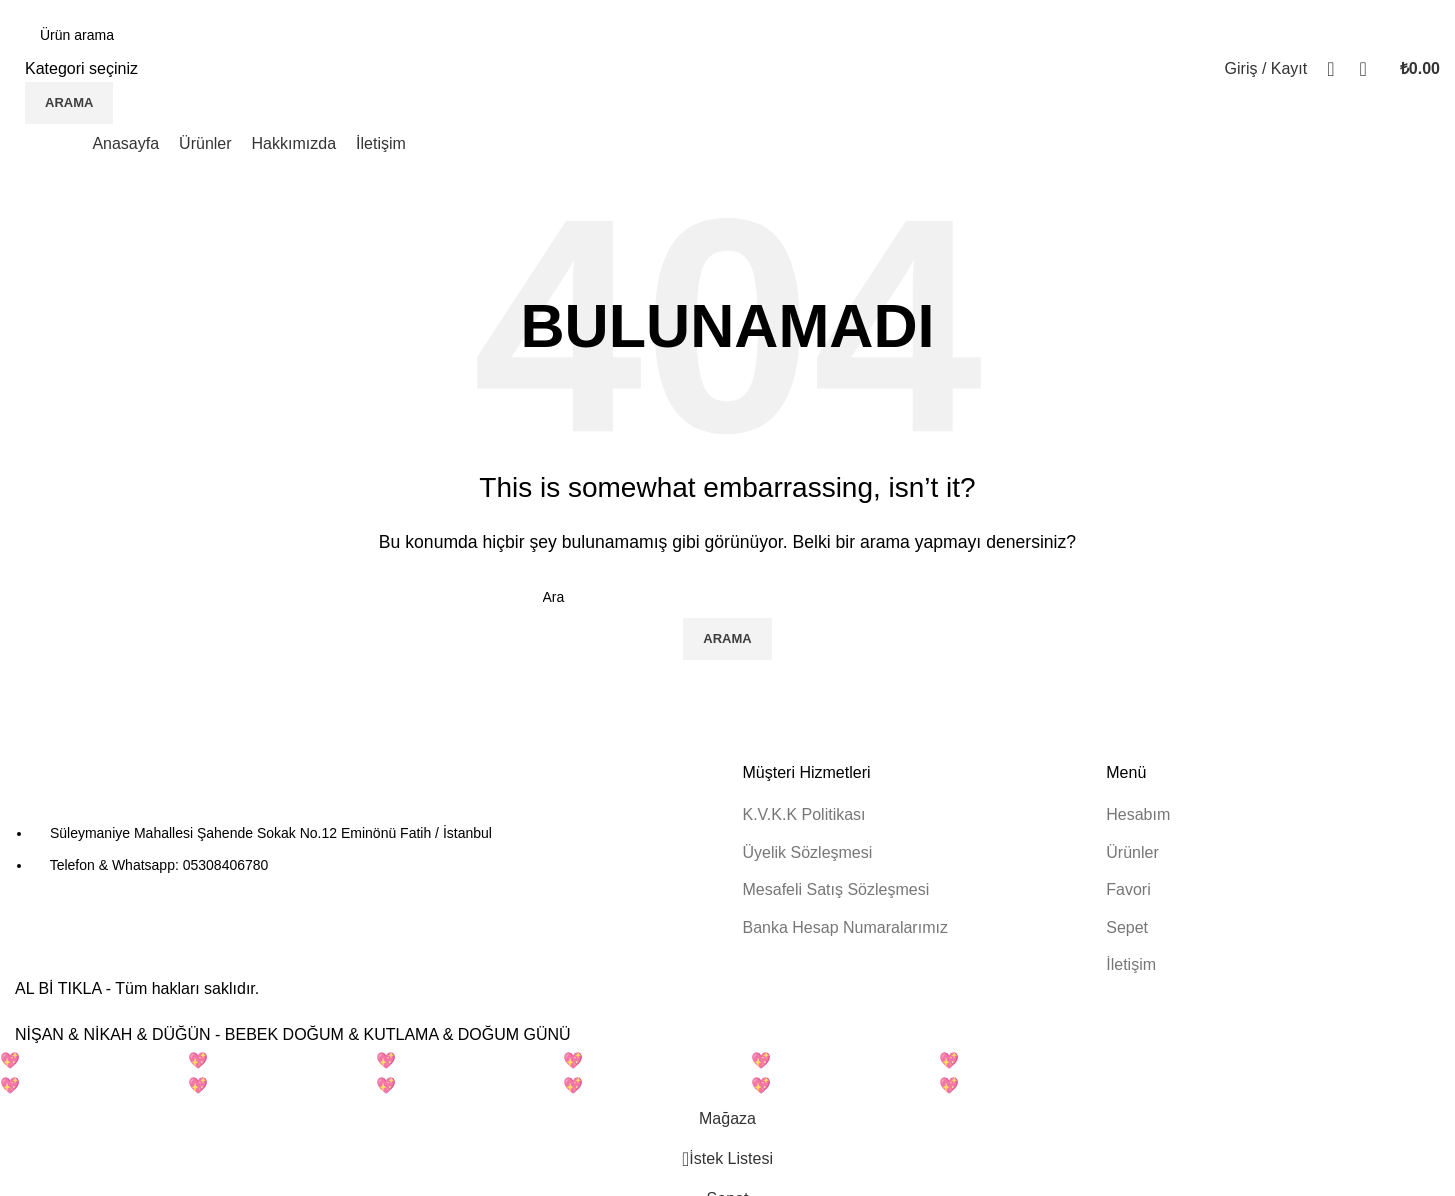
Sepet (1127, 927)
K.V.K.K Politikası (804, 814)
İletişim (1131, 964)
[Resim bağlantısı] (125, 790)
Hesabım (1138, 814)
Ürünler (1132, 852)
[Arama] (127, 35)
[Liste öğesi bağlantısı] (364, 849)
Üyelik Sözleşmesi (808, 852)
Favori (1128, 889)
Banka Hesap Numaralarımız (845, 927)
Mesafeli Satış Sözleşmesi (836, 889)
